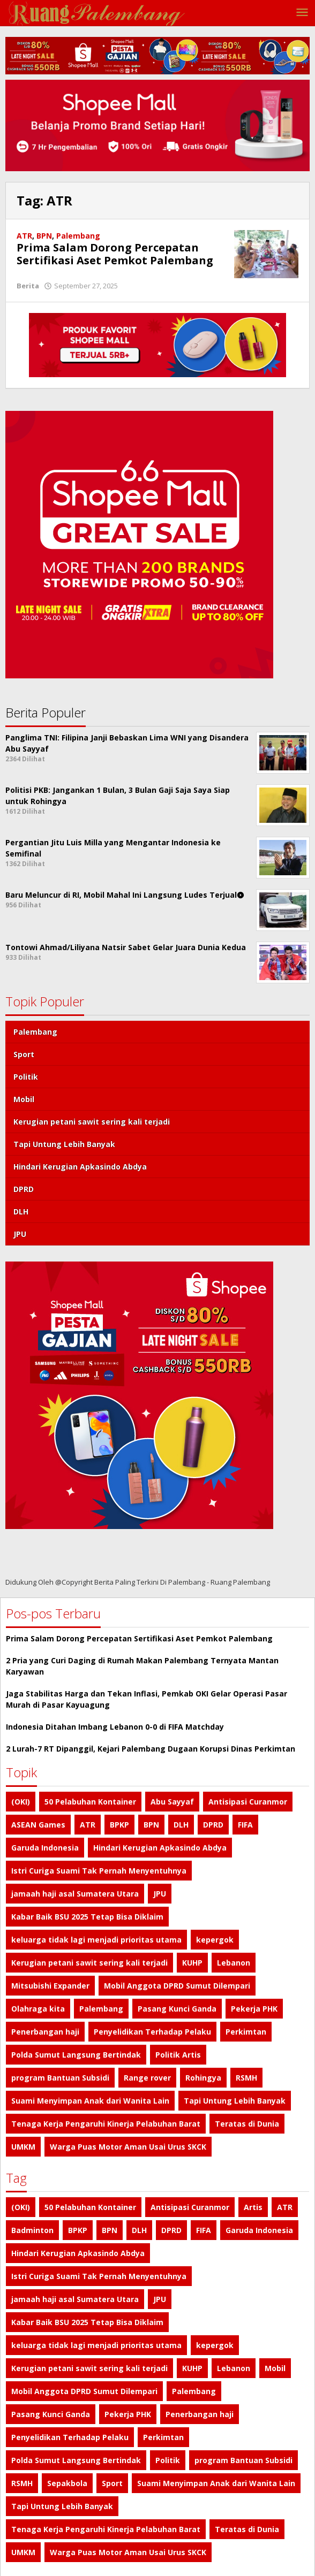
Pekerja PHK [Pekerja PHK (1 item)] (254, 2009)
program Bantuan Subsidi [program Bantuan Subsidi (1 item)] (60, 2078)
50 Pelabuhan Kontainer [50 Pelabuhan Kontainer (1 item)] (90, 1802)
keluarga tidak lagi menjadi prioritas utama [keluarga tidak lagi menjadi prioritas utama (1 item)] (96, 1940)
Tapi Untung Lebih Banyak (64, 1144)
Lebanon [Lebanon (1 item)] (233, 1963)
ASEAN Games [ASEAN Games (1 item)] (38, 1825)
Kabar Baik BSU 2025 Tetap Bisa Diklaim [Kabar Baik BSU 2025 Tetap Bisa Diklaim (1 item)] (87, 1917)
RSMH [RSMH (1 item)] (246, 2078)
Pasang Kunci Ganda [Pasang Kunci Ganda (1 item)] (177, 2009)
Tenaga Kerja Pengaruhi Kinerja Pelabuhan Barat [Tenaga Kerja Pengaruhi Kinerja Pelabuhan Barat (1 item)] (105, 2124)
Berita (28, 286)
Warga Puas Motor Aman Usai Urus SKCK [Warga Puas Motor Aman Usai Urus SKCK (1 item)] (128, 2147)
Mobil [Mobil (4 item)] (275, 2368)
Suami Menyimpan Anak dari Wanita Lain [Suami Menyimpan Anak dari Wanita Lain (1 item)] (90, 2101)
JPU (19, 1234)
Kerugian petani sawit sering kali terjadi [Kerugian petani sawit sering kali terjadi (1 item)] (89, 1963)
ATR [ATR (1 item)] (87, 1825)
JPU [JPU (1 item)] (159, 1894)
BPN (44, 236)
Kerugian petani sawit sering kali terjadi (91, 1122)
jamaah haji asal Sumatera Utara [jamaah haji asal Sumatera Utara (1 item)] (75, 1894)
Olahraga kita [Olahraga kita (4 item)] (38, 2009)
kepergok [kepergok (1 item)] (215, 1940)
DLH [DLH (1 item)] (181, 1825)
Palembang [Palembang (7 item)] (101, 2009)
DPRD (23, 1189)
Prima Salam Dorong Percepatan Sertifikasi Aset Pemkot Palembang (115, 253)
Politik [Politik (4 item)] (167, 2460)
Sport (23, 1054)
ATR (24, 236)
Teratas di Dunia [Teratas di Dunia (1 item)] (247, 2124)
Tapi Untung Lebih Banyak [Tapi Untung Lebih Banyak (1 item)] (235, 2101)
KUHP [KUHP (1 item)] (192, 1963)
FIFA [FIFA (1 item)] (245, 1825)
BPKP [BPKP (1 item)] (119, 1825)
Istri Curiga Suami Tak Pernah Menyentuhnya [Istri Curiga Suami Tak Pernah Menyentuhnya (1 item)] (98, 1871)
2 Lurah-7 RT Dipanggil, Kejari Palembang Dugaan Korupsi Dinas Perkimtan (150, 1749)
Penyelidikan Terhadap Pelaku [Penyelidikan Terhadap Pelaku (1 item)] (152, 2032)
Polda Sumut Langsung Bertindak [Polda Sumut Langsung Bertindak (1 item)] (76, 2055)
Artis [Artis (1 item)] (253, 2207)
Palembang (78, 236)
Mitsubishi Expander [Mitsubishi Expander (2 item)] (50, 1986)
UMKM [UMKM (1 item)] (23, 2147)
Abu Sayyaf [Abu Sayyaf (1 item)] (172, 1802)
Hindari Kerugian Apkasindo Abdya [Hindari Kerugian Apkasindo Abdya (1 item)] (160, 1848)
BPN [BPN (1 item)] (151, 1825)
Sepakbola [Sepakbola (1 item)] (67, 2483)
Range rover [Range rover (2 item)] (147, 2078)
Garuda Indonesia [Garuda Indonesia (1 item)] (45, 1848)
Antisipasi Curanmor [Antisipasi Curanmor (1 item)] (247, 1802)
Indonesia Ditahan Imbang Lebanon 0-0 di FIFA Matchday (115, 1727)
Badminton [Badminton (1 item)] (32, 2230)
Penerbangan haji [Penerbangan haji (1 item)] (45, 2032)
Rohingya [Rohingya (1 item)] (203, 2078)
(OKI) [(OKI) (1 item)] (20, 1802)
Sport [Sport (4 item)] (112, 2483)
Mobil (23, 1099)
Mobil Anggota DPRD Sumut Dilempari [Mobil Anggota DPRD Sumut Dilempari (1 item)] (177, 1986)
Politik (25, 1077)
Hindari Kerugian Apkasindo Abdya (80, 1166)
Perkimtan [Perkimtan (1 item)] (246, 2032)
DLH (20, 1211)
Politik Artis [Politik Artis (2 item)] (178, 2055)
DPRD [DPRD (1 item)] (213, 1825)
